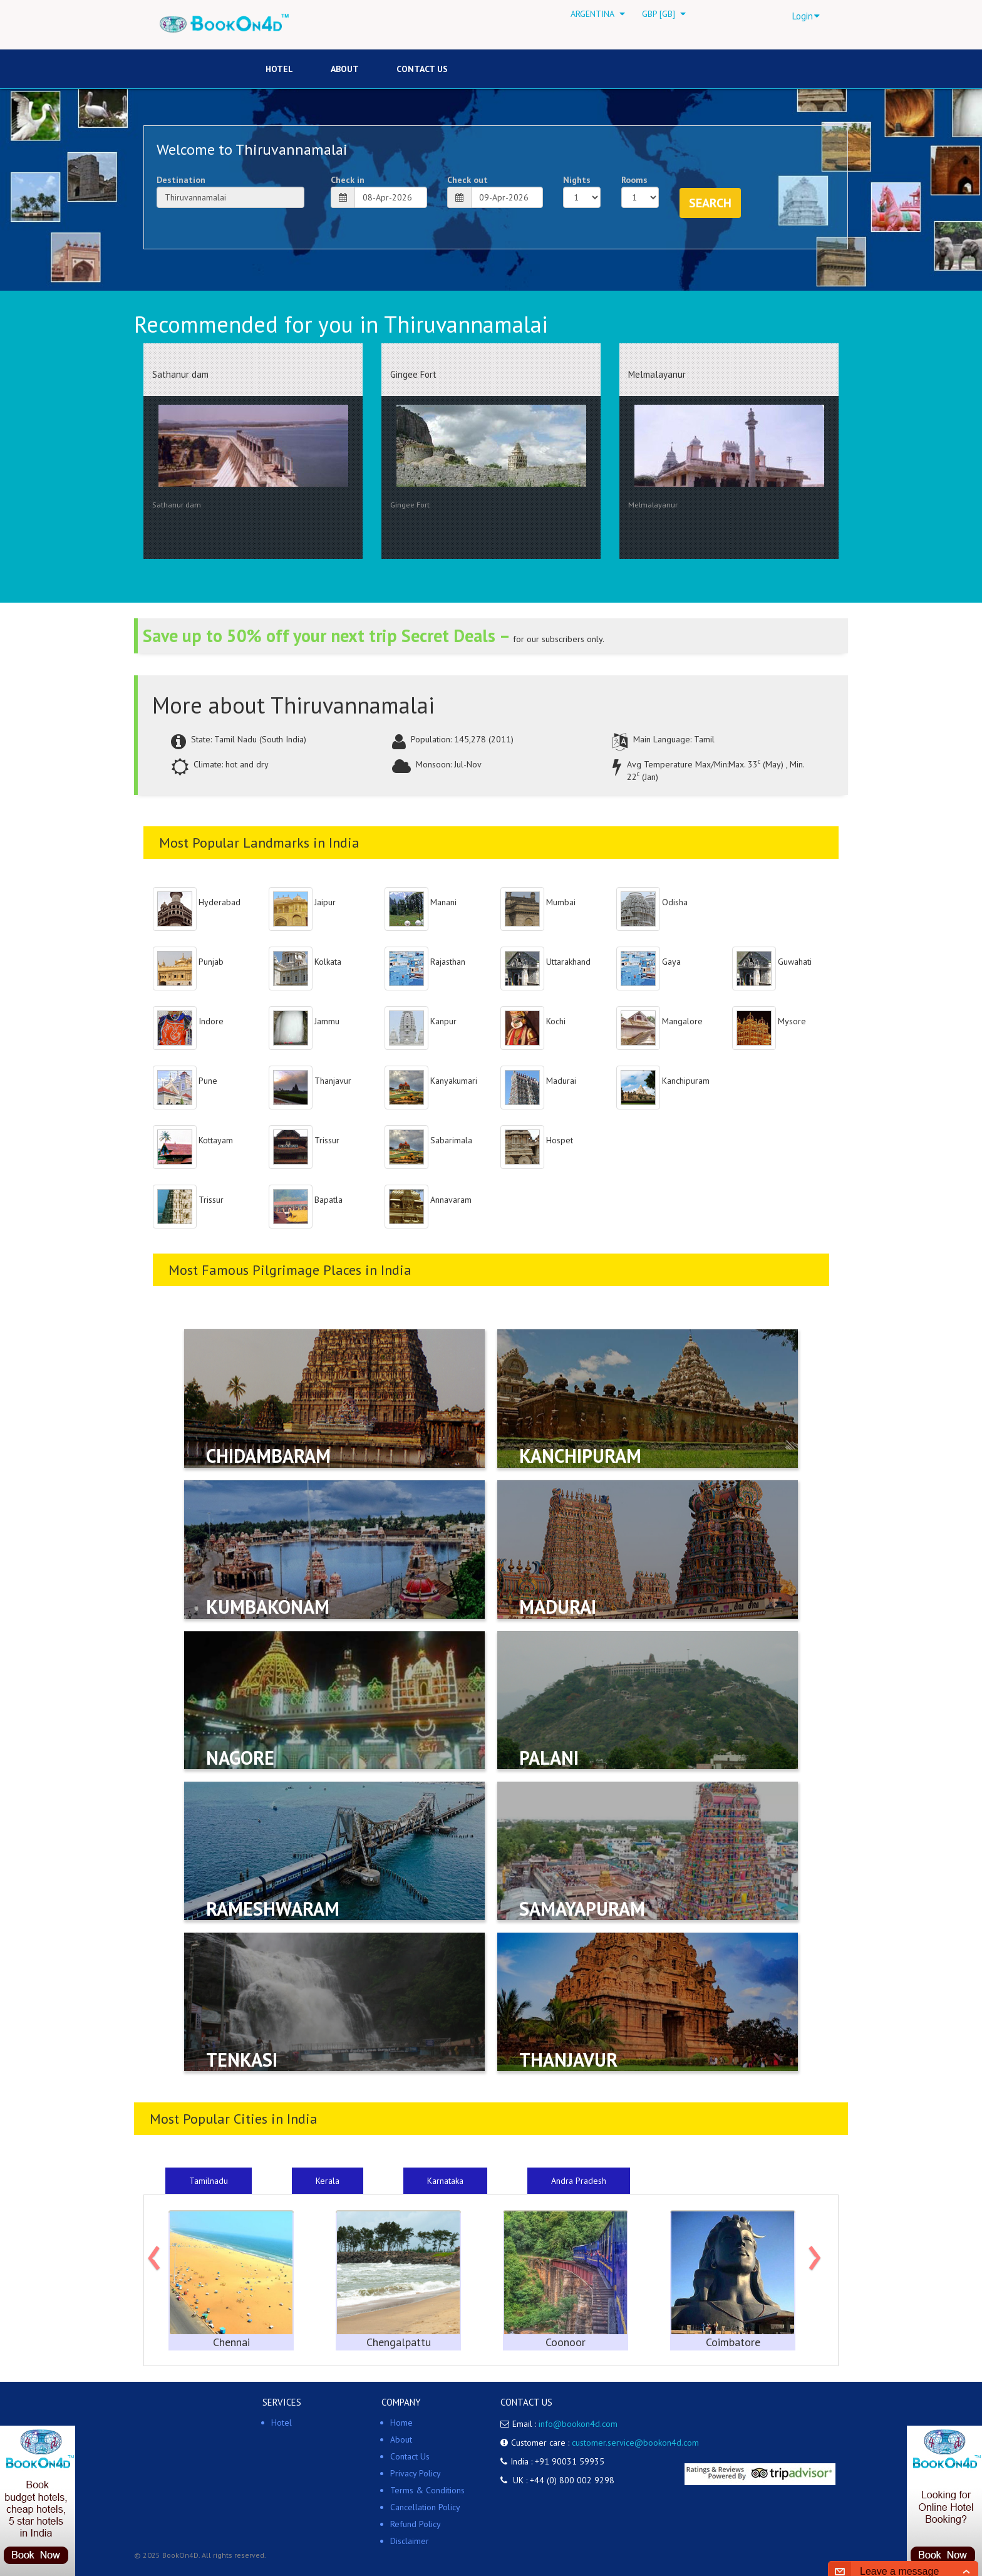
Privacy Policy (415, 2473)
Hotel (281, 2422)
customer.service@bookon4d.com (635, 2442)
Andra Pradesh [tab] (578, 2180)
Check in (347, 179)
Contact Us (422, 69)
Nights (577, 179)
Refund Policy (415, 2524)
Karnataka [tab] (445, 2180)
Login (806, 16)
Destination (181, 179)
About (345, 69)
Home (401, 2422)
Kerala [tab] (327, 2180)
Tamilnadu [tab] (208, 2180)
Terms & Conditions (427, 2490)
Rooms (634, 179)
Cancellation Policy (425, 2507)
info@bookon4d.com (578, 2423)
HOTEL (279, 69)
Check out (467, 179)
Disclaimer (409, 2541)
